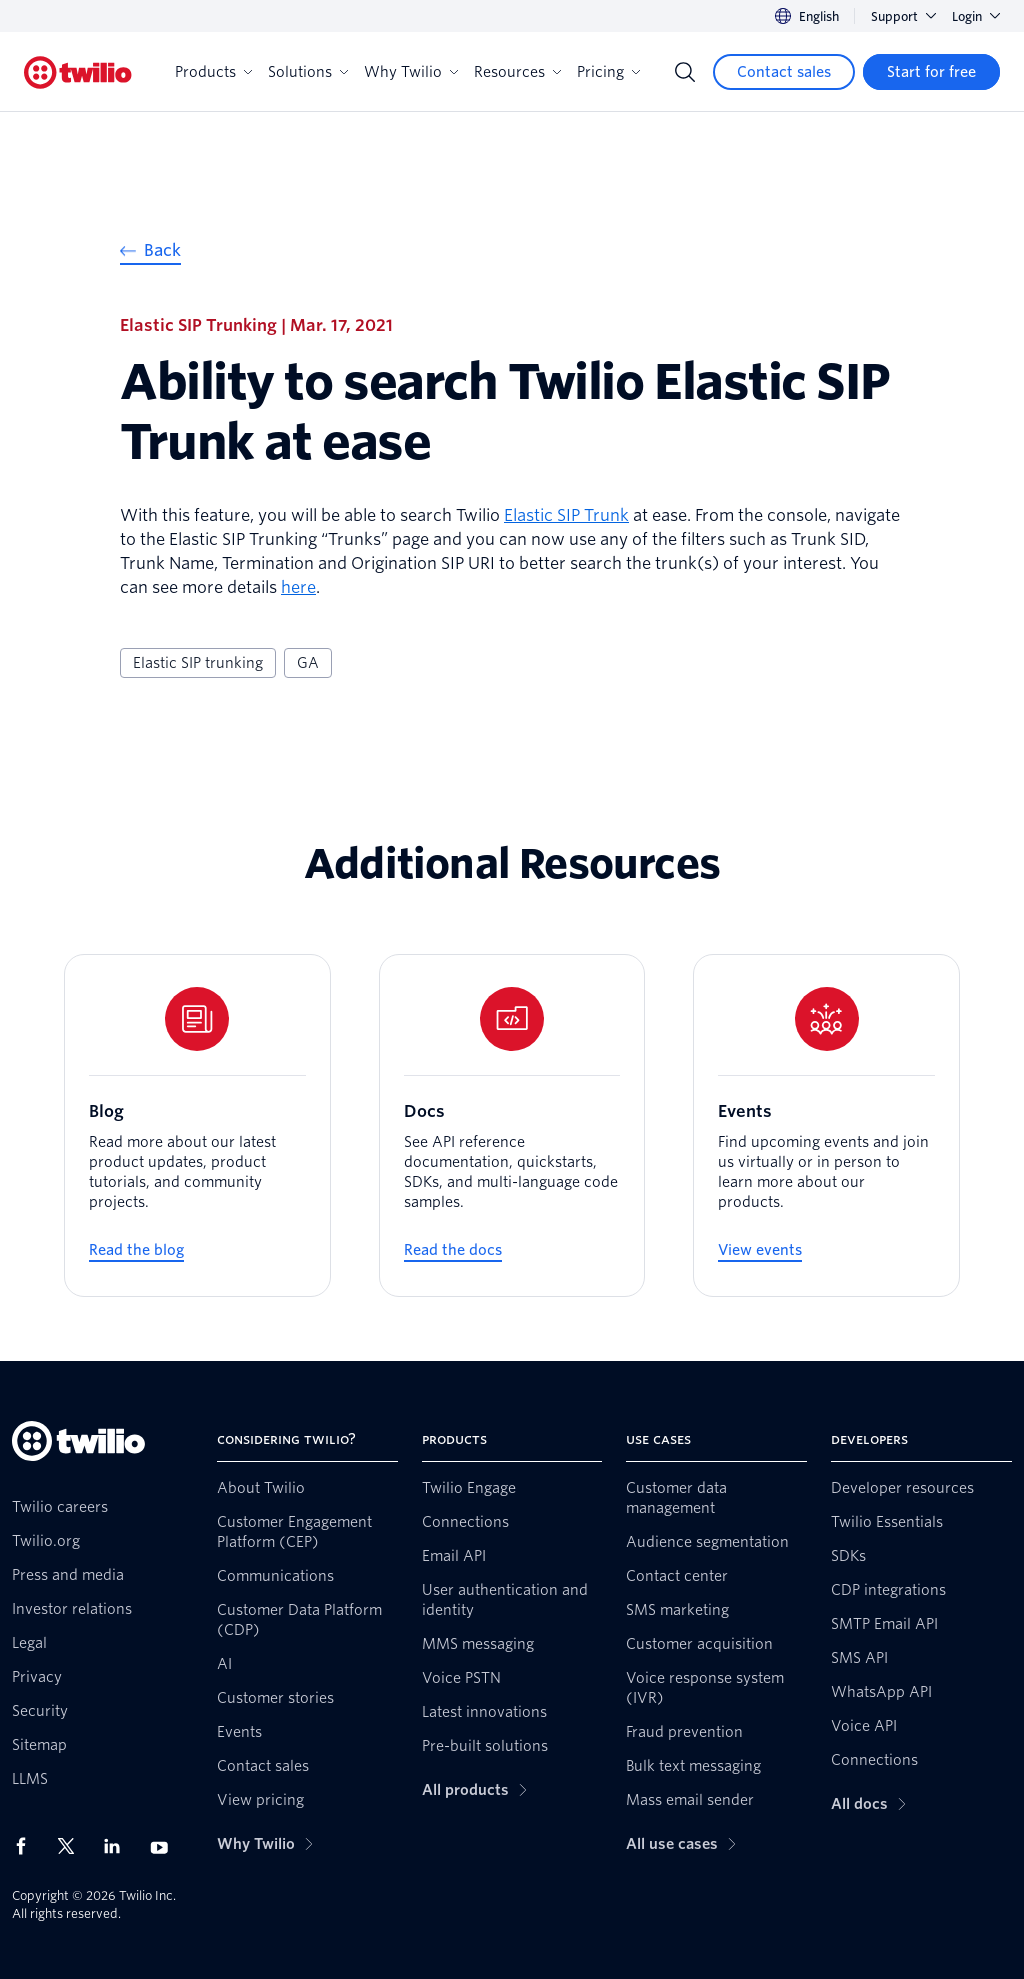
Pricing (608, 72)
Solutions (308, 72)
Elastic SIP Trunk (566, 515)
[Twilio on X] (73, 1846)
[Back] (150, 253)
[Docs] (512, 1125)
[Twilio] (78, 72)
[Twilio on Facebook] (27, 1846)
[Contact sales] (784, 72)
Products (213, 72)
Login (976, 16)
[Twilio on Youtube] (165, 1846)
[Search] (685, 72)
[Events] (826, 1125)
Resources (517, 72)
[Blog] (197, 1125)
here (298, 587)
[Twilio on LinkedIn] (119, 1846)
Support (903, 16)
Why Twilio (411, 72)
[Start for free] (931, 72)
